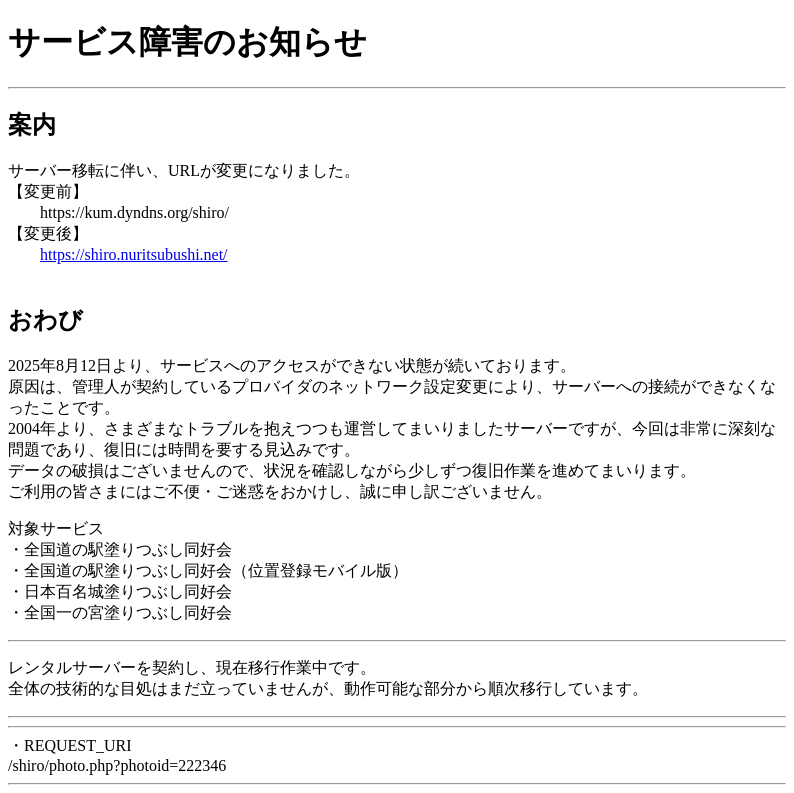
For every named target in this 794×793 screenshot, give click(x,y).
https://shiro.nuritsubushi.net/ (134, 254)
